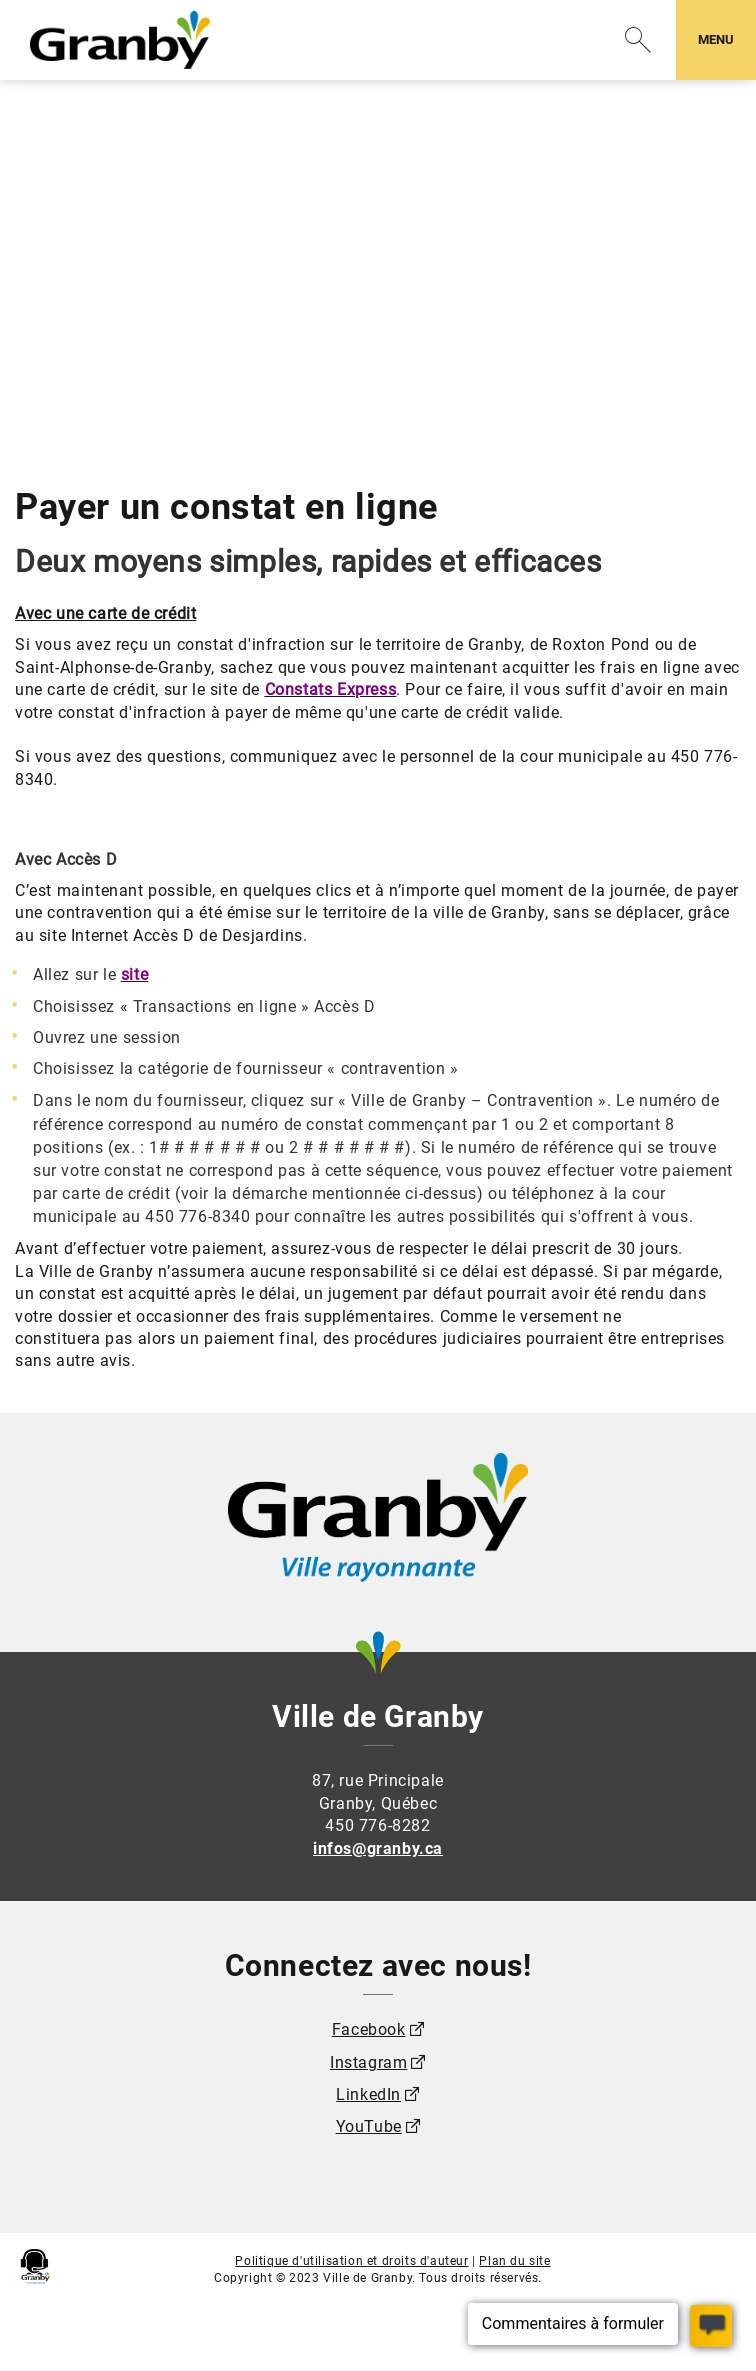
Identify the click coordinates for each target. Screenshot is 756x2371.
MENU (726, 38)
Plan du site (514, 2261)
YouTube (369, 2126)
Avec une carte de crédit (105, 613)
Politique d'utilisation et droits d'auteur (351, 2261)
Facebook (369, 2029)
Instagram (368, 2062)
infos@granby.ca (378, 1848)
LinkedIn (368, 2094)
